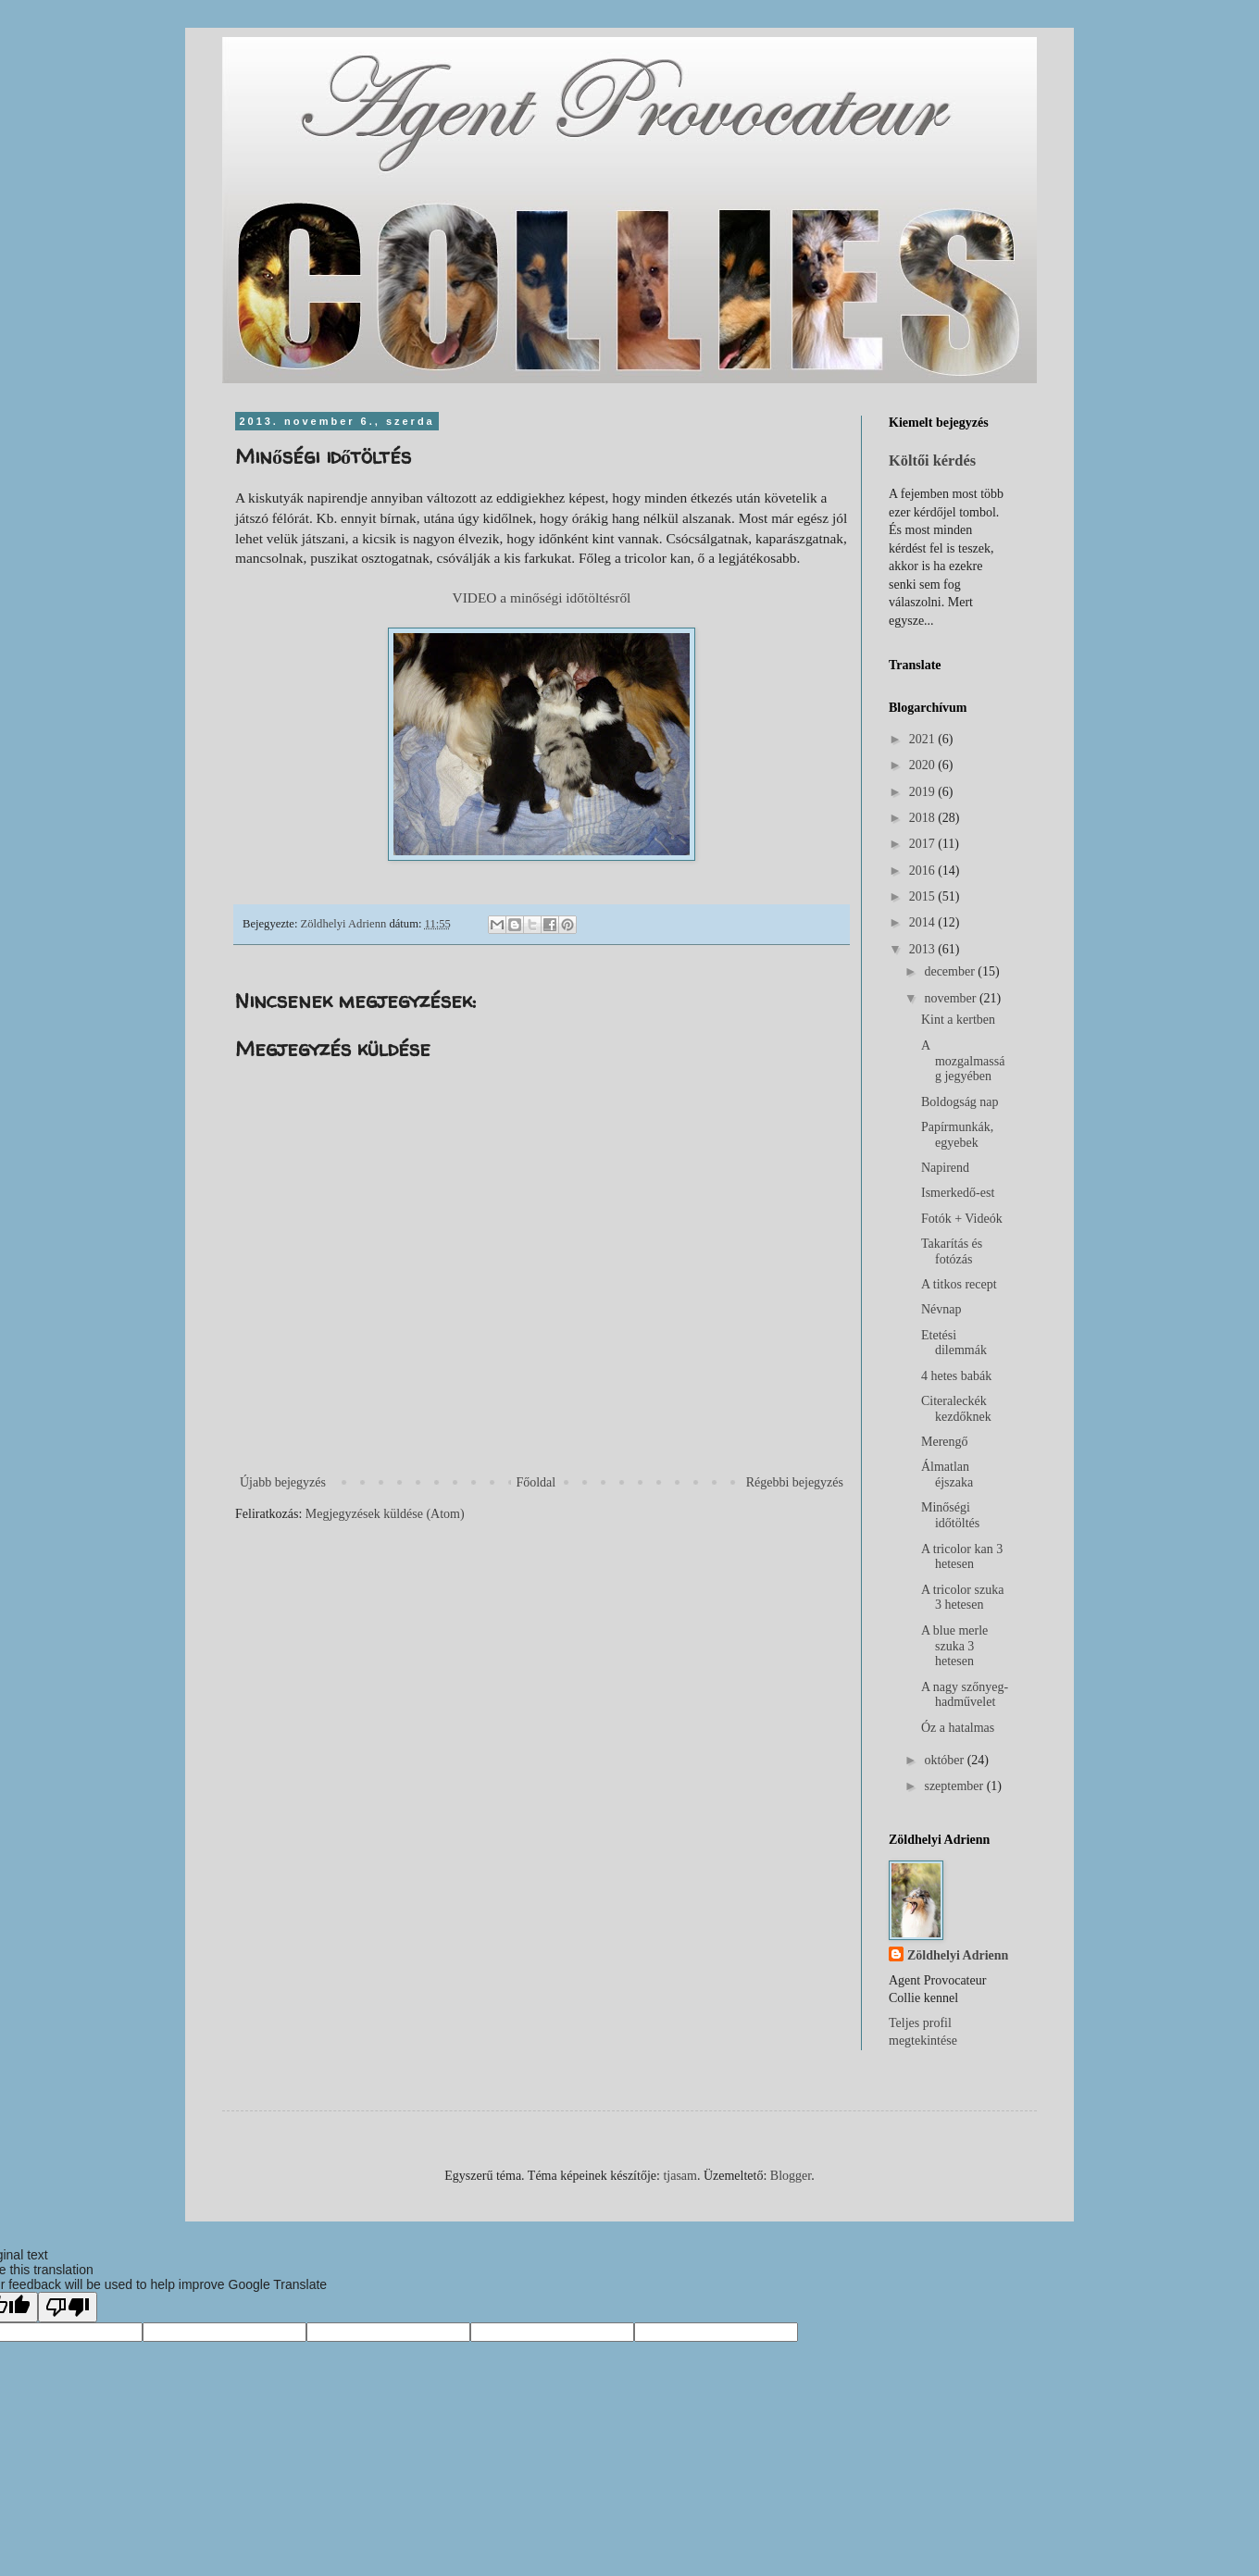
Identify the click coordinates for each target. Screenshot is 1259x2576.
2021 (924, 739)
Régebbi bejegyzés (794, 1482)
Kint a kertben (958, 1020)
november (951, 998)
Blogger (790, 2176)
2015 (924, 896)
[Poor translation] (67, 2307)
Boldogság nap (960, 1102)
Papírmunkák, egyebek (957, 1135)
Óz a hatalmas (957, 1728)
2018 (924, 818)
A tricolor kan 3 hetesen (962, 1557)
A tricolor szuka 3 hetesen (962, 1597)
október (945, 1760)
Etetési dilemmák (954, 1343)
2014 (924, 922)
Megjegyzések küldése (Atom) (385, 1514)
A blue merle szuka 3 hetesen (954, 1646)
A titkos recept (959, 1284)
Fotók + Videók (962, 1219)
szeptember (955, 1786)
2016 (924, 870)
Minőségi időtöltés (950, 1515)
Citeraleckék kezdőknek (956, 1409)
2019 (924, 792)
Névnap (941, 1309)
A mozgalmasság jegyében (962, 1061)
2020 (924, 765)
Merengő (944, 1442)
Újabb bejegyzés (283, 1482)
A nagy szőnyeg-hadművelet (964, 1695)
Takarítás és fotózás (951, 1251)
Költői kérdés (932, 460)
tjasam (680, 2176)
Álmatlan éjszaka (947, 1474)
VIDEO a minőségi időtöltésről (542, 597)
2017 (924, 844)
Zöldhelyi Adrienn (957, 1955)
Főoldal (535, 1482)
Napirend (945, 1168)
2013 (924, 949)
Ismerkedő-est (957, 1193)
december (951, 971)
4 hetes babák (956, 1376)
